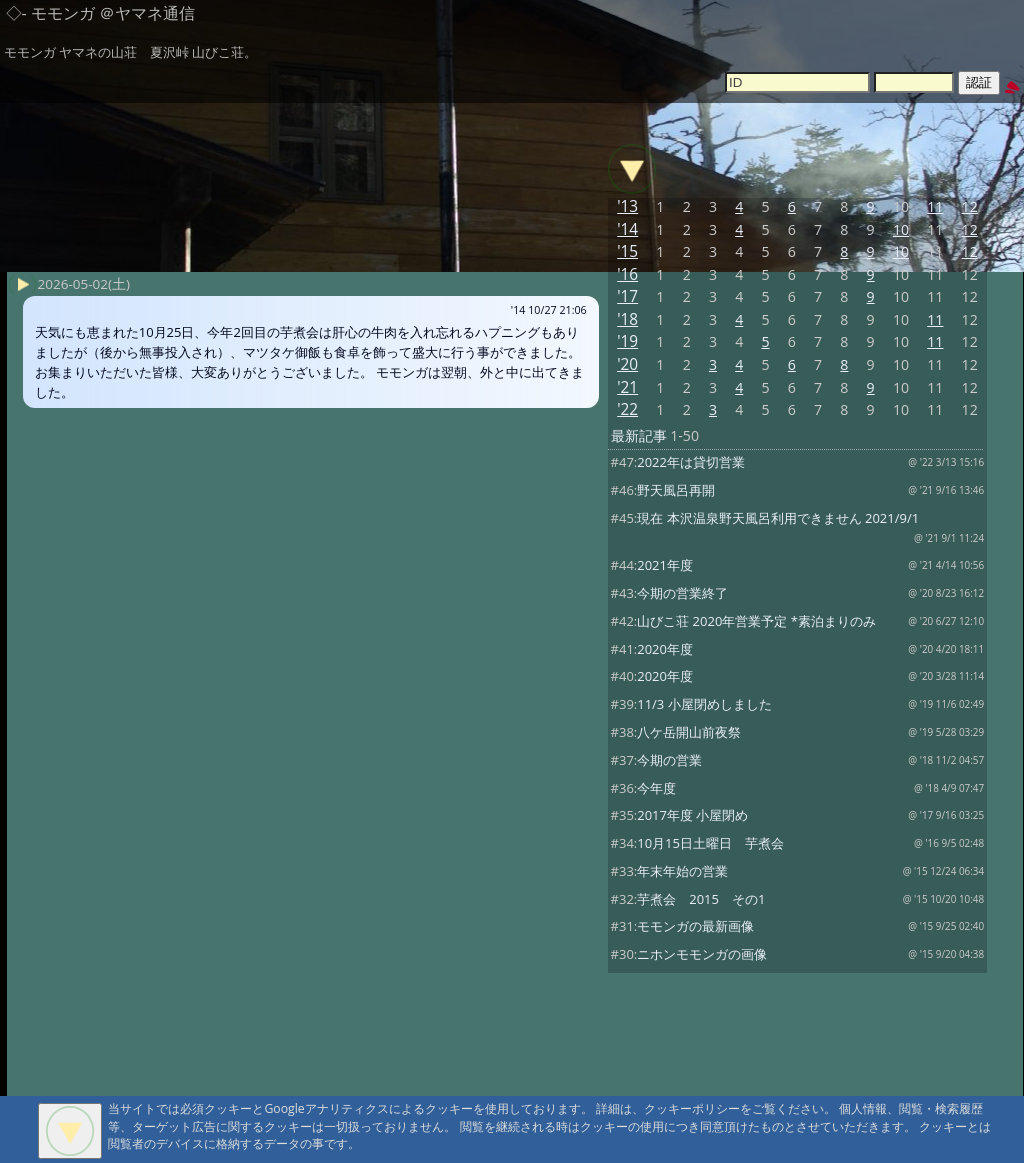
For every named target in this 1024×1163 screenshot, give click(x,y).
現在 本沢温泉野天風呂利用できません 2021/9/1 (778, 518)
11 (935, 206)
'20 (627, 364)
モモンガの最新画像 (695, 926)
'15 (627, 251)
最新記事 (639, 435)
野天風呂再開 (676, 490)
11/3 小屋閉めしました (704, 704)
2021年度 (665, 565)
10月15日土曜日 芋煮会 (710, 843)
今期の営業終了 (682, 593)
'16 (627, 274)
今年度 (656, 788)
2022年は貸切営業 (691, 462)
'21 (627, 387)
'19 (627, 341)
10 (901, 229)
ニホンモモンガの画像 (702, 954)
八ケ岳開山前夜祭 (689, 732)
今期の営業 (669, 760)
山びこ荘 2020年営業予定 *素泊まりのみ (756, 621)
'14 (627, 229)
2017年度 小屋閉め (692, 815)
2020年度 (665, 649)
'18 (627, 319)
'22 (627, 409)
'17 (627, 296)
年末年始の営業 (682, 871)
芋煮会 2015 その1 (701, 899)
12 (970, 206)
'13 (627, 206)
